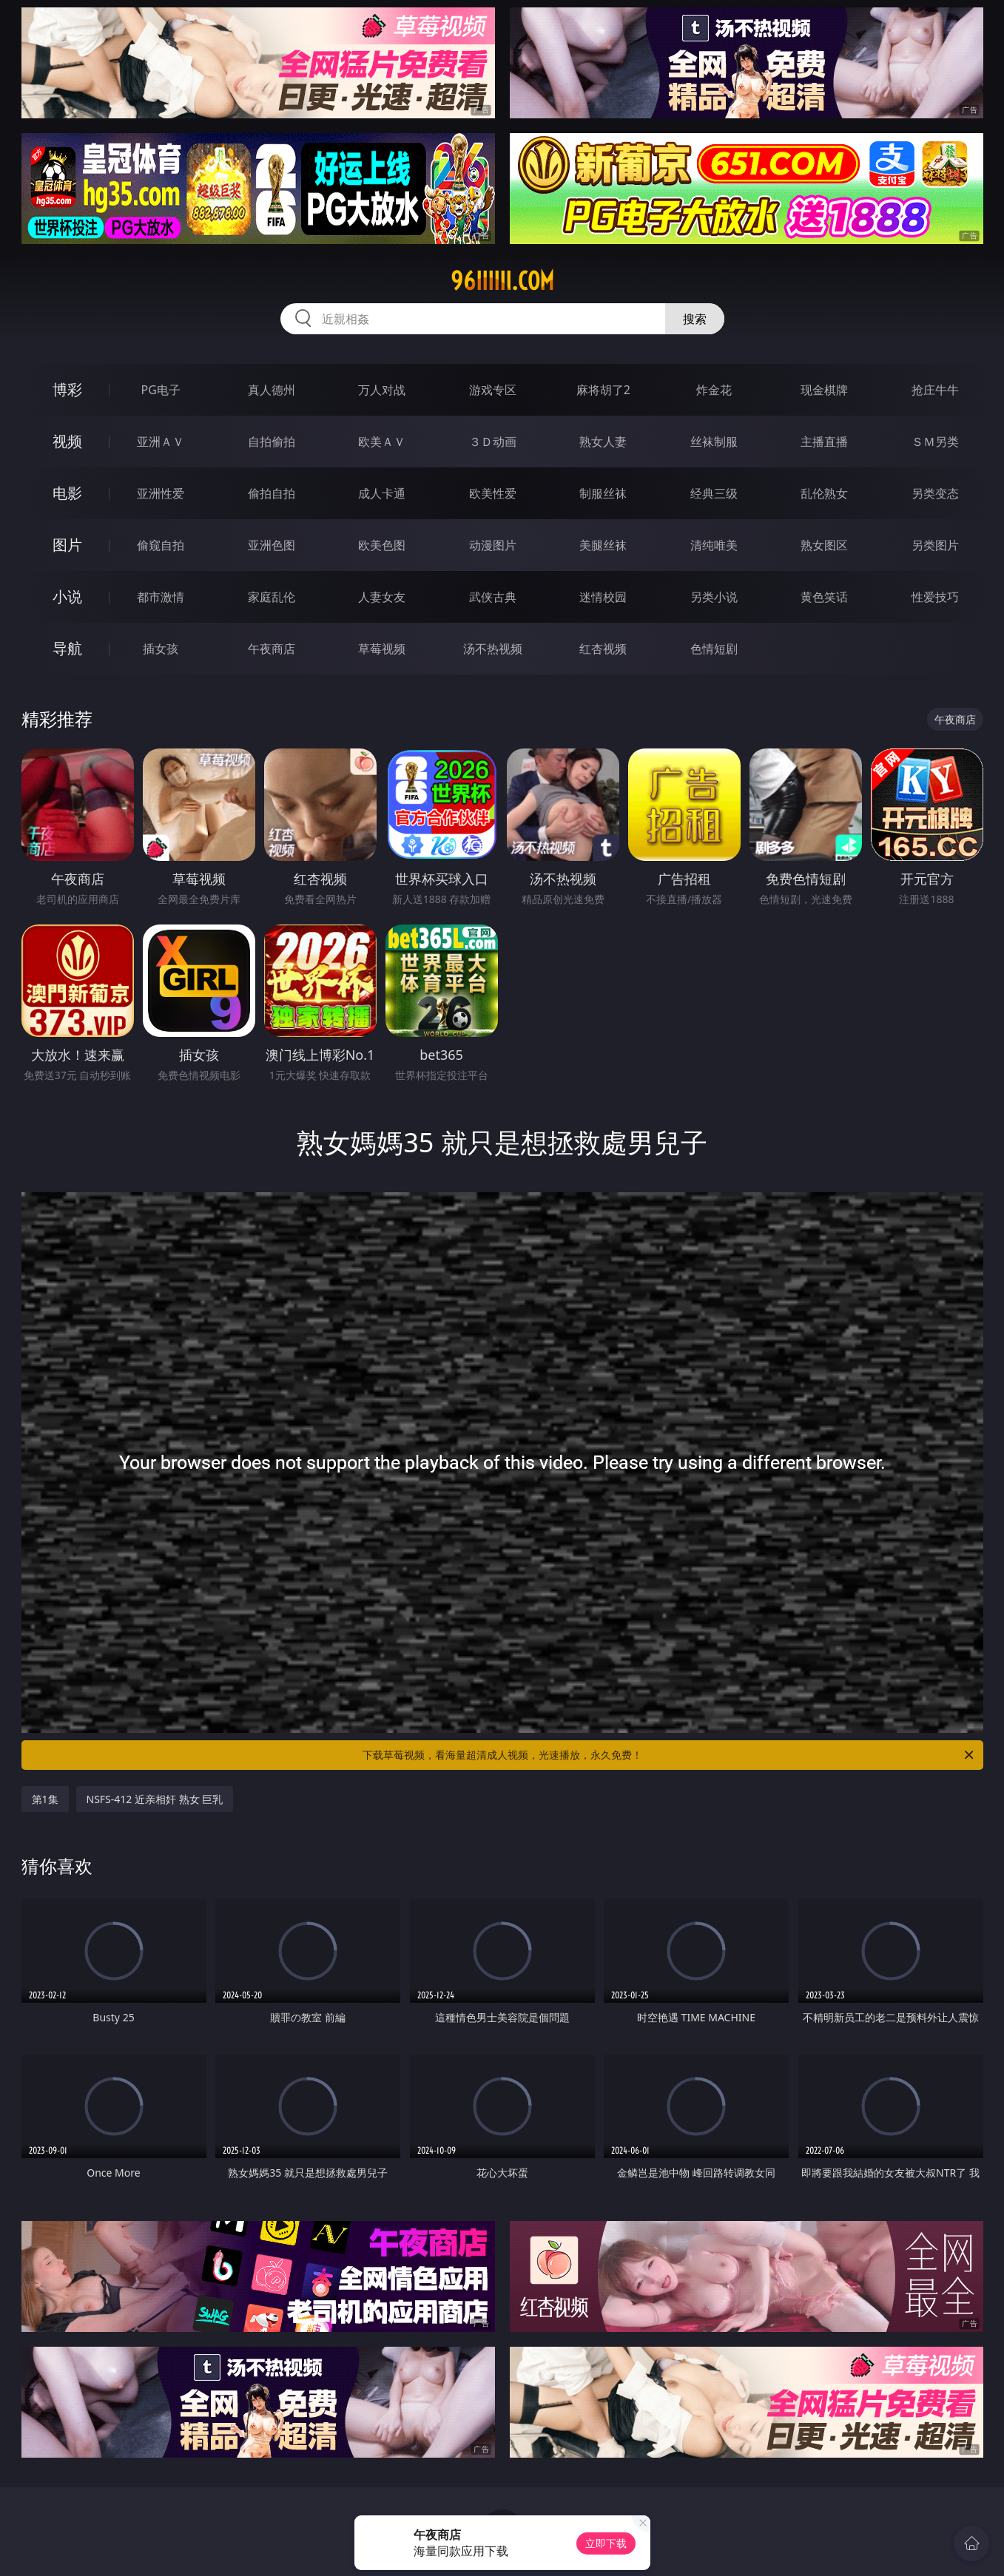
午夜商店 (271, 648)
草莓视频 (381, 648)
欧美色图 (381, 545)
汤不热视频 (492, 648)
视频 (67, 441)
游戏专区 (492, 390)
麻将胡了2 (603, 390)
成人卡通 (381, 493)
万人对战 (381, 390)
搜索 (695, 319)
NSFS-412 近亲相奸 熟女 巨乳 (155, 1799)
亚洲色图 (271, 545)
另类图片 (935, 545)
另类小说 (714, 597)
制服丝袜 (603, 493)
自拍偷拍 (271, 441)
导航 (67, 648)
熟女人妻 (603, 441)
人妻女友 (381, 597)
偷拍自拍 (271, 493)
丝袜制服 (714, 441)
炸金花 (714, 390)
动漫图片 (492, 545)
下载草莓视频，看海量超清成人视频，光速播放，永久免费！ (669, 1755)
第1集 (45, 1799)
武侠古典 (492, 597)
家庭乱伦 (271, 597)
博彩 (67, 389)
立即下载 (606, 2543)
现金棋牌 (824, 390)
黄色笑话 (824, 597)
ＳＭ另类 (935, 441)
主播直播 (824, 441)
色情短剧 (714, 648)
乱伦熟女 (824, 493)
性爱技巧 (935, 597)
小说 (67, 596)
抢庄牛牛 (935, 390)
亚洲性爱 (160, 493)
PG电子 (161, 390)
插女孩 (160, 648)
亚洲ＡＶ (160, 441)
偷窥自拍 (160, 545)
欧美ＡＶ (381, 441)
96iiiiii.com (502, 281)
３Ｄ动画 (492, 441)
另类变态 (935, 493)
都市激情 (160, 597)
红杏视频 (603, 648)
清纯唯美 (714, 545)
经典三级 (714, 493)
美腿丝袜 (603, 545)
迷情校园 (603, 597)
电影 (67, 493)
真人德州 (271, 390)
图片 (67, 545)
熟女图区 (824, 545)
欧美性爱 (492, 493)
